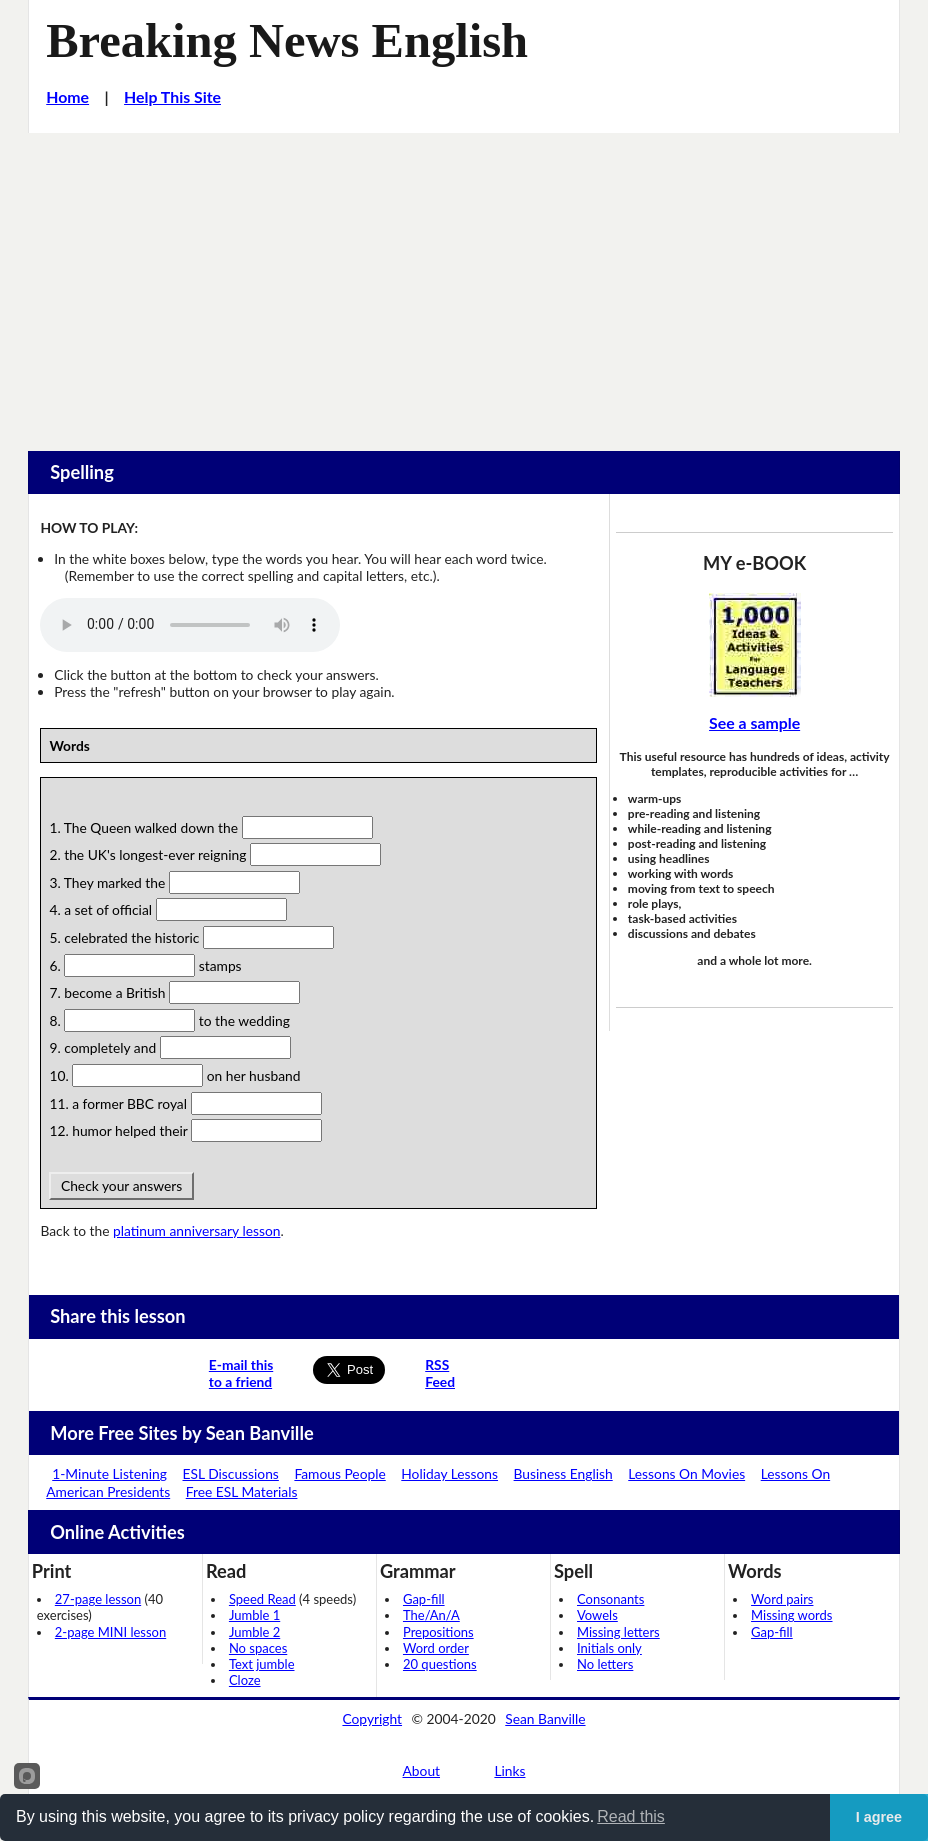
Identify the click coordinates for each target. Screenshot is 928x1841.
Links (509, 1770)
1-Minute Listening (109, 1473)
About (422, 1770)
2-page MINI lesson (110, 1632)
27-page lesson (98, 1599)
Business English (563, 1473)
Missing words (791, 1615)
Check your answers (121, 1185)
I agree (879, 1817)
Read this (631, 1816)
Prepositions (438, 1632)
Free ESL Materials (242, 1491)
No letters (605, 1664)
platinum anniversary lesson (196, 1230)
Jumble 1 (254, 1615)
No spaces (258, 1648)
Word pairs (782, 1599)
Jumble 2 (254, 1632)
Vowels (597, 1615)
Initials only (609, 1648)
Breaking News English (287, 40)
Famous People (339, 1473)
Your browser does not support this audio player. (190, 625)
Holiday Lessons (449, 1473)
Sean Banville (545, 1718)
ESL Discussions (231, 1473)
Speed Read (262, 1599)
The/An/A (431, 1615)
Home (67, 96)
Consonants (610, 1599)
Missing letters (618, 1632)
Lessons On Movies (686, 1473)
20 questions (440, 1664)
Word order (436, 1648)
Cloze (245, 1680)
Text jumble (262, 1664)
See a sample (754, 722)
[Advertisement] (464, 283)
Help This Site (172, 96)
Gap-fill (424, 1599)
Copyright (372, 1718)
